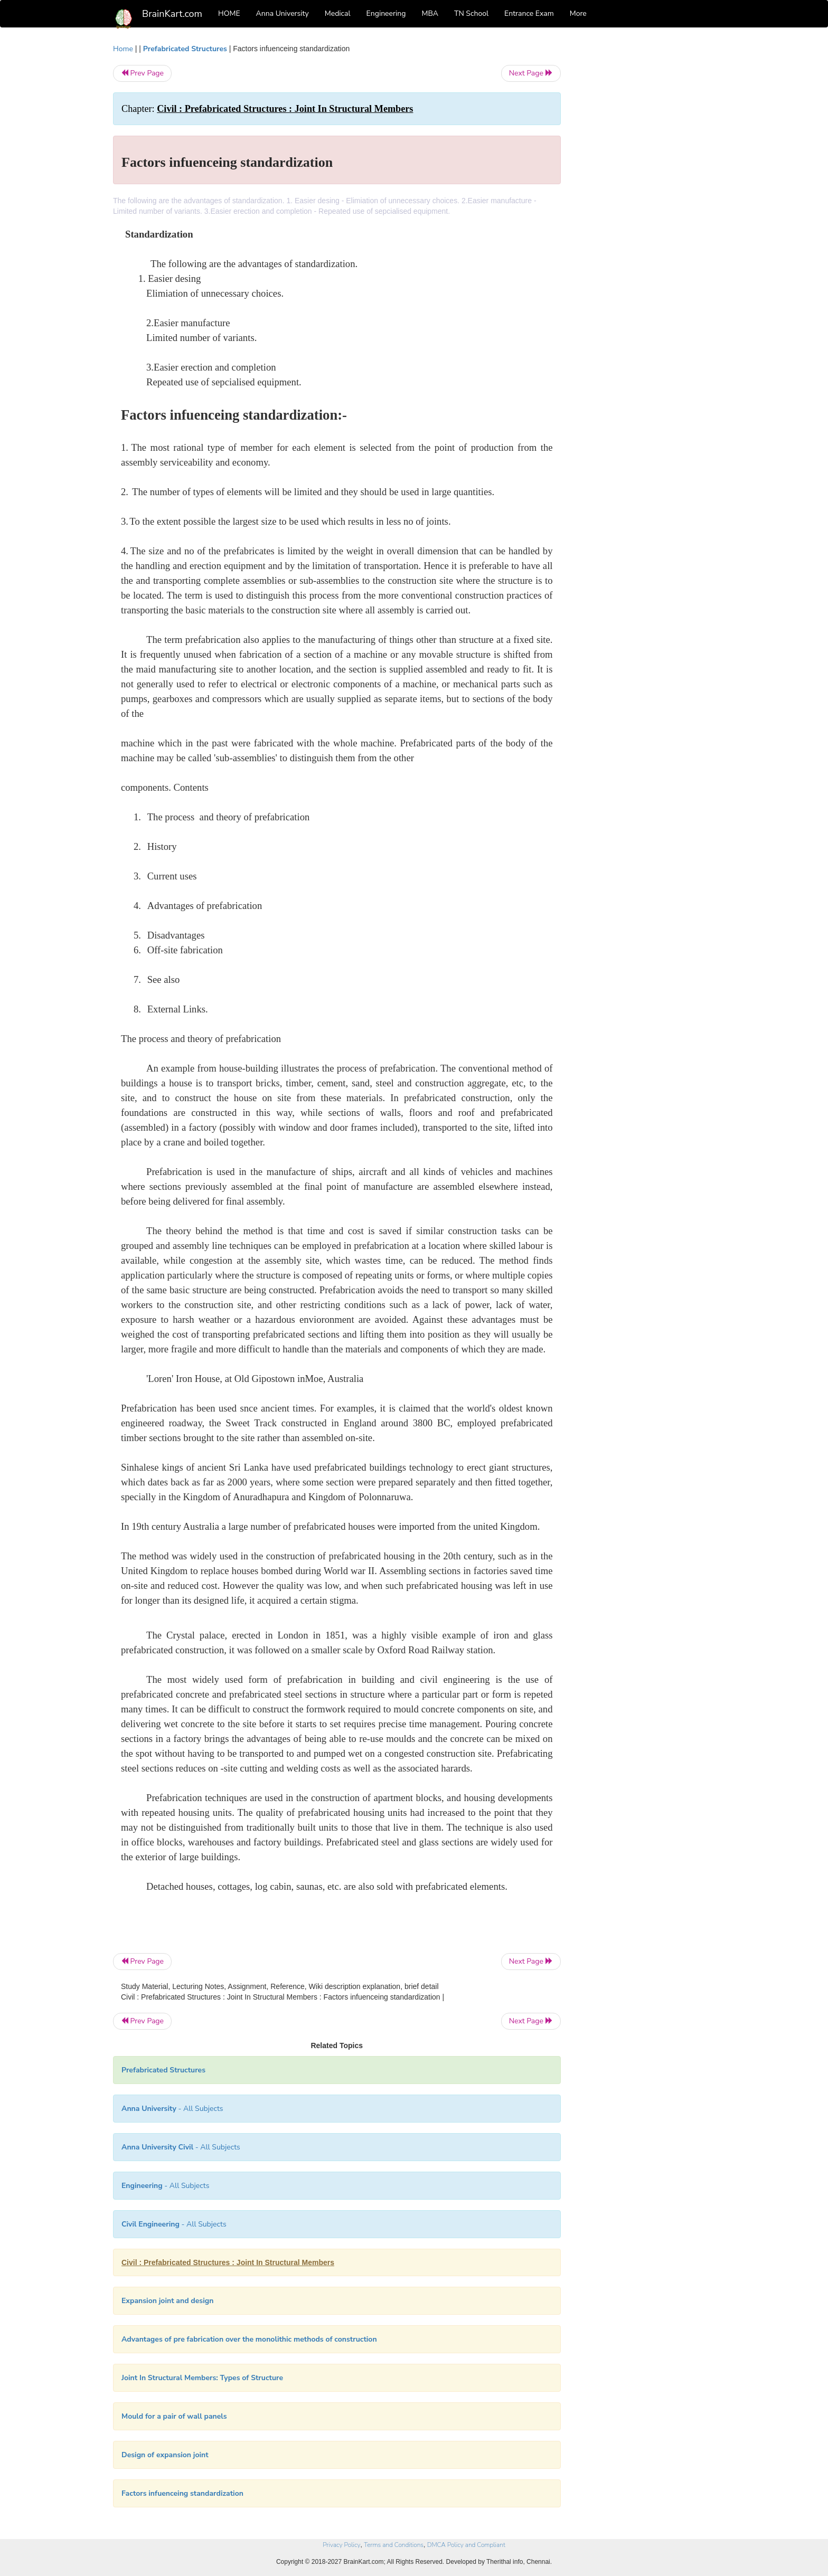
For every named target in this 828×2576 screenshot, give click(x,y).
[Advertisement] (646, 201)
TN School (471, 13)
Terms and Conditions (394, 2545)
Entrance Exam (529, 13)
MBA (429, 13)
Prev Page (142, 73)
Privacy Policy (341, 2545)
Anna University (282, 13)
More (578, 13)
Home (123, 49)
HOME (229, 13)
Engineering (386, 13)
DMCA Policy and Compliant (466, 2545)
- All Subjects (172, 2109)
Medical (338, 13)
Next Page (531, 73)
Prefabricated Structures (185, 49)
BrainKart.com (172, 13)
